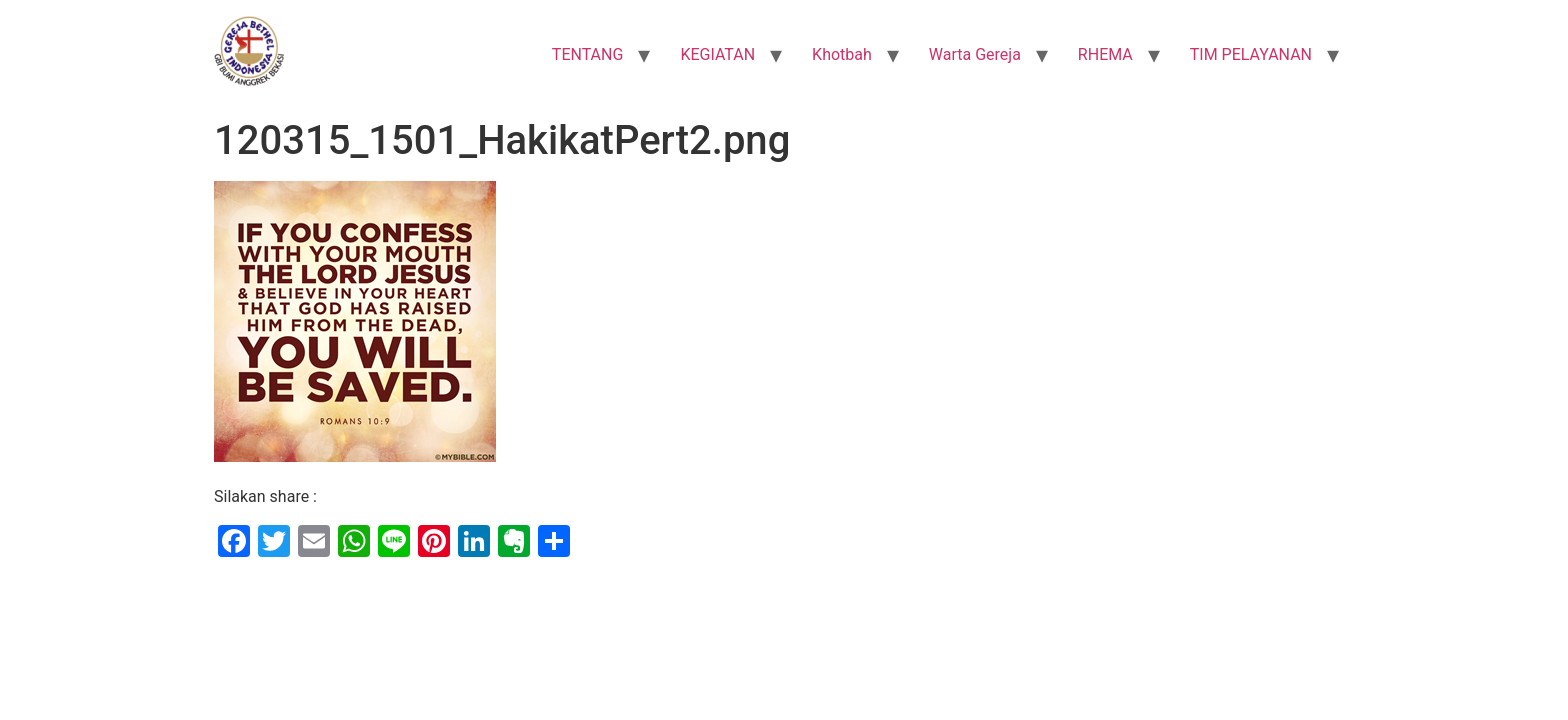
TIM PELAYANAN (1251, 54)
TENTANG (588, 54)
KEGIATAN (717, 54)
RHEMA (1105, 54)
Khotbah (842, 54)
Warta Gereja (975, 54)
